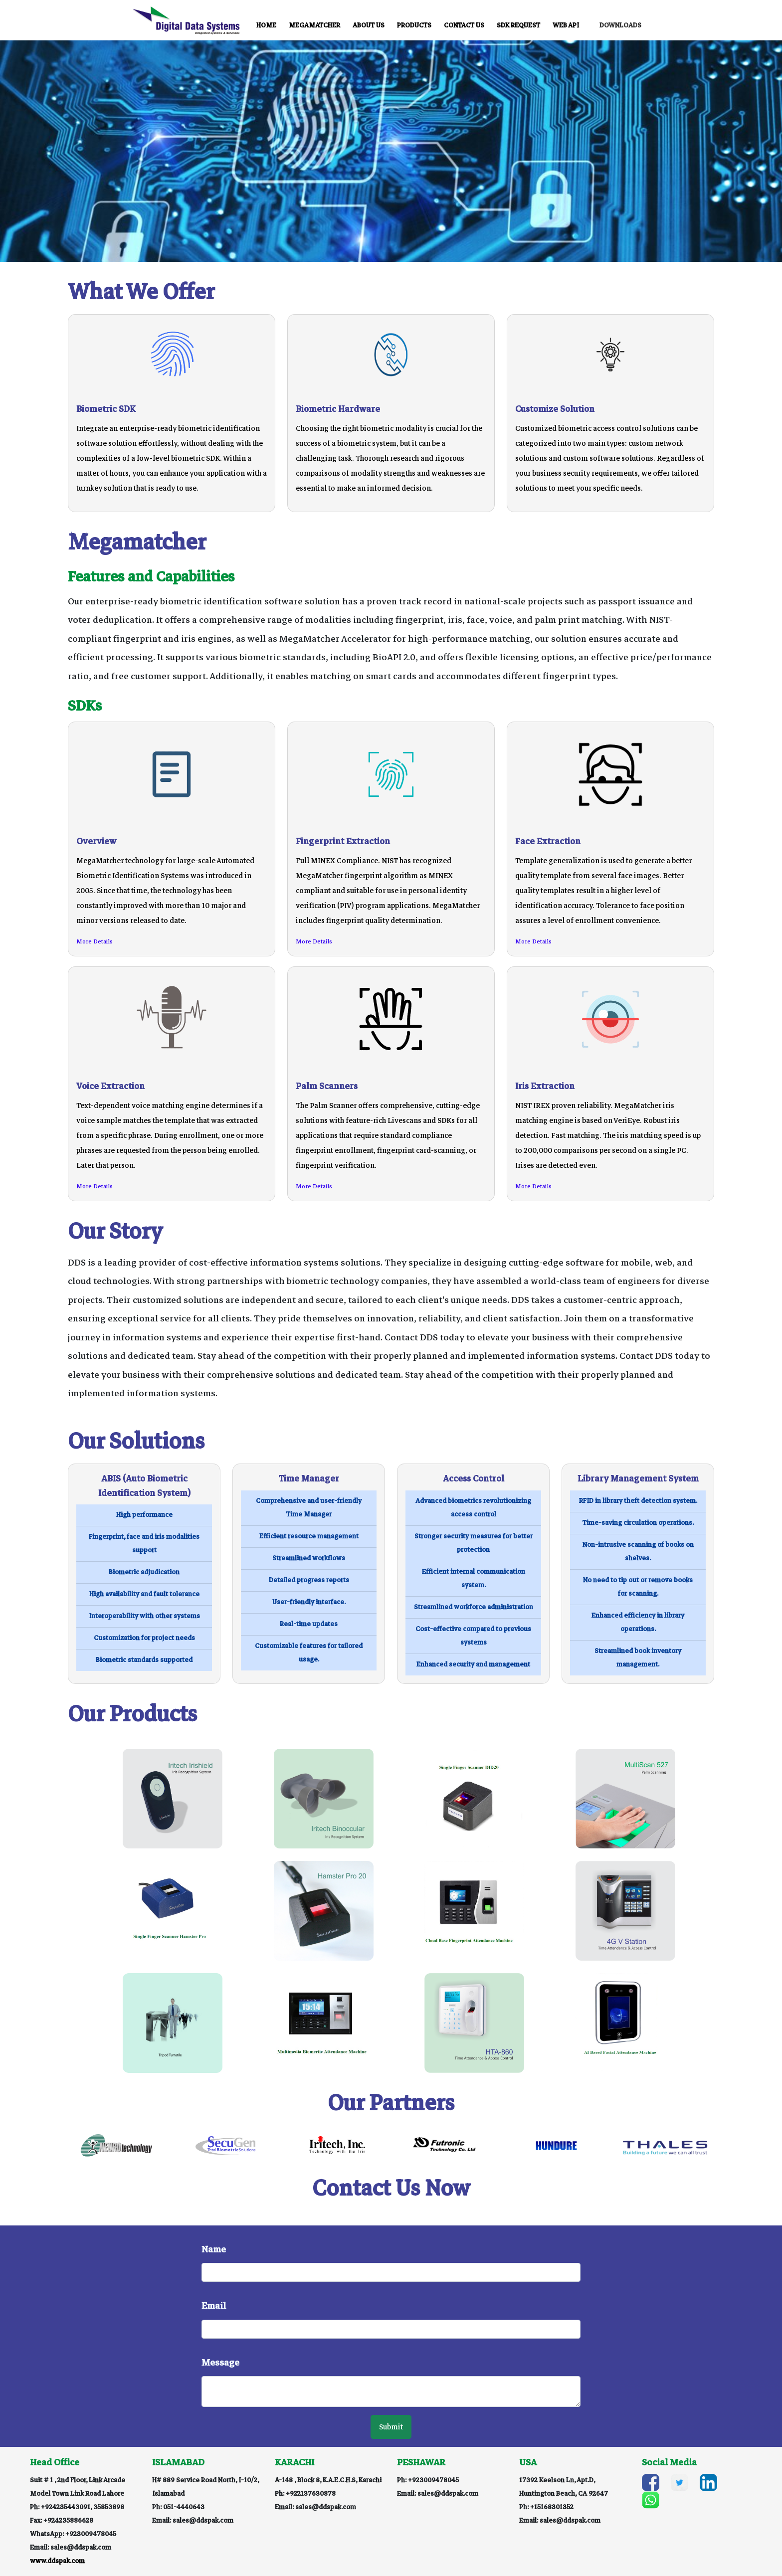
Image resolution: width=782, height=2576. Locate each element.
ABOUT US (369, 26)
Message (220, 2362)
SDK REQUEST (518, 26)
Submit (391, 2427)
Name (213, 2249)
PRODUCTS (414, 26)
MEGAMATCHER (314, 26)
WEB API (566, 26)
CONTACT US (464, 26)
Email (213, 2305)
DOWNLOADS (620, 26)
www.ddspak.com (57, 2561)
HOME (266, 26)
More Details (94, 941)
